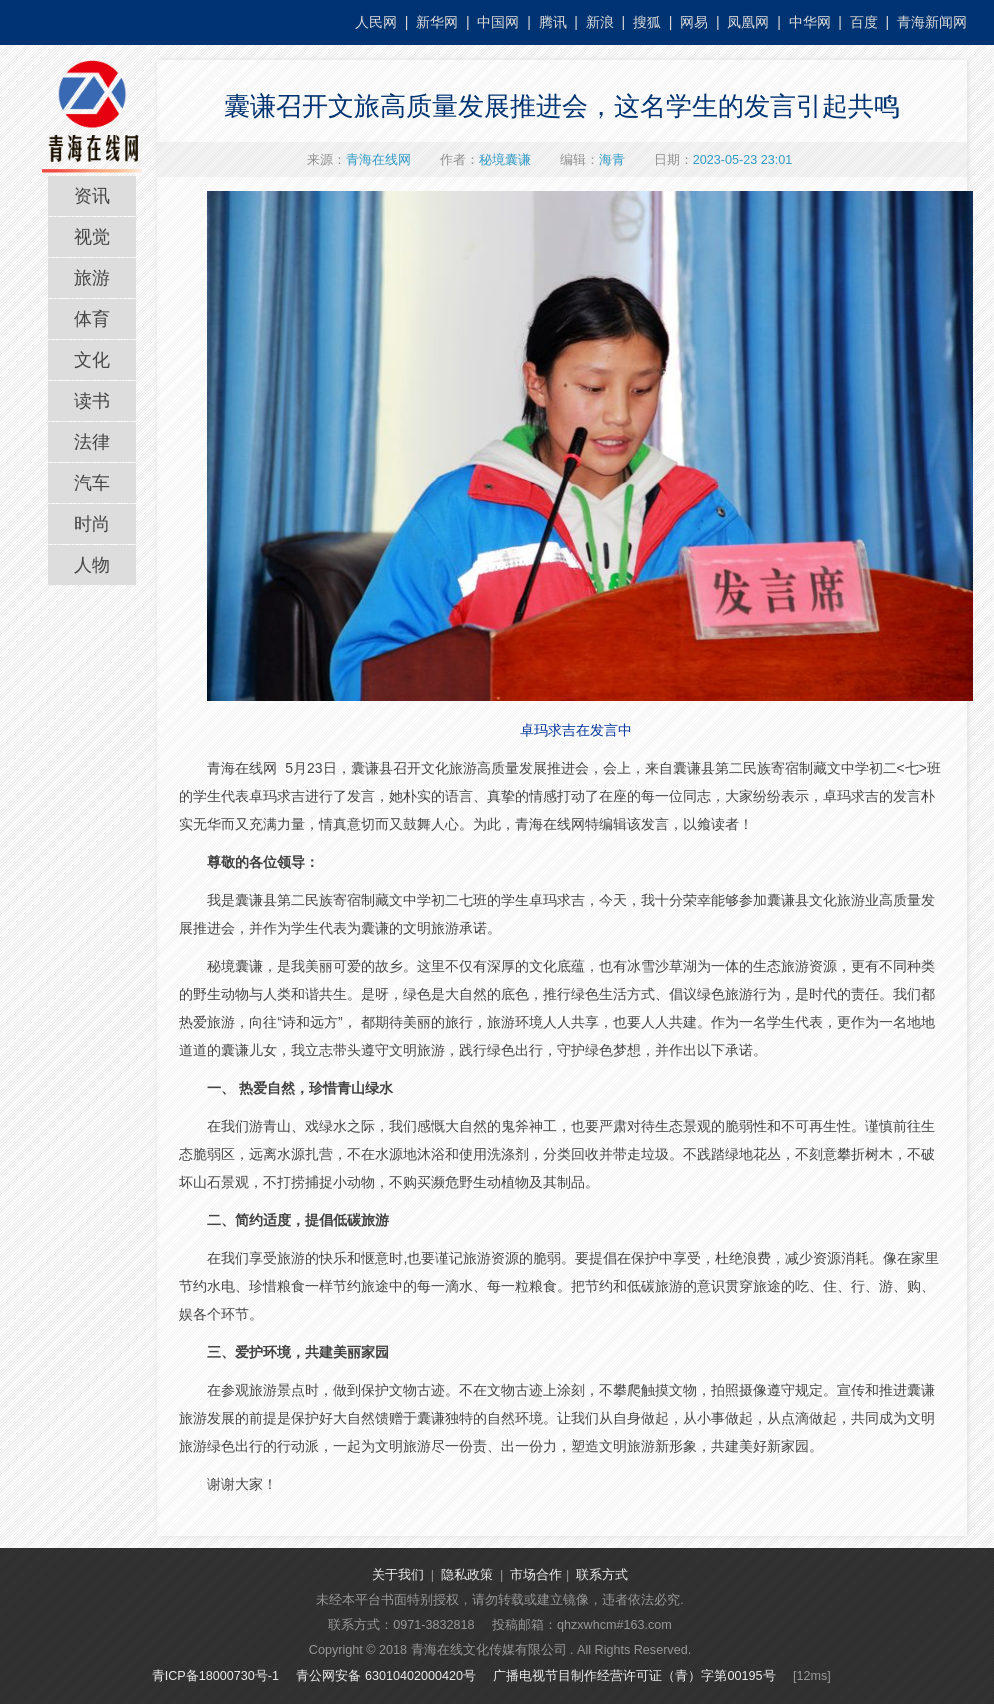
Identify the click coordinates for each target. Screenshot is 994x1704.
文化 (92, 360)
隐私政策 (467, 1575)
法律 (92, 442)
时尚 (92, 524)
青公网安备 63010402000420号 (386, 1676)
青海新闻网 (932, 22)
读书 (92, 401)
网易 (694, 22)
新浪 (600, 22)
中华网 (810, 22)
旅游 (92, 278)
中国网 (498, 22)
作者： (485, 160)
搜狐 (647, 22)
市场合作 (536, 1575)
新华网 (437, 22)
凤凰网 (748, 22)
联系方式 (602, 1575)
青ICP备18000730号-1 (215, 1676)
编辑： (592, 160)
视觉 (92, 237)
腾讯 (553, 22)
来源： (359, 160)
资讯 (92, 196)
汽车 (92, 483)
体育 (92, 319)
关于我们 (398, 1575)
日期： (723, 160)
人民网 (376, 22)
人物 (92, 565)
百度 (864, 22)
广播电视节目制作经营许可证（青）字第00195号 (634, 1676)
